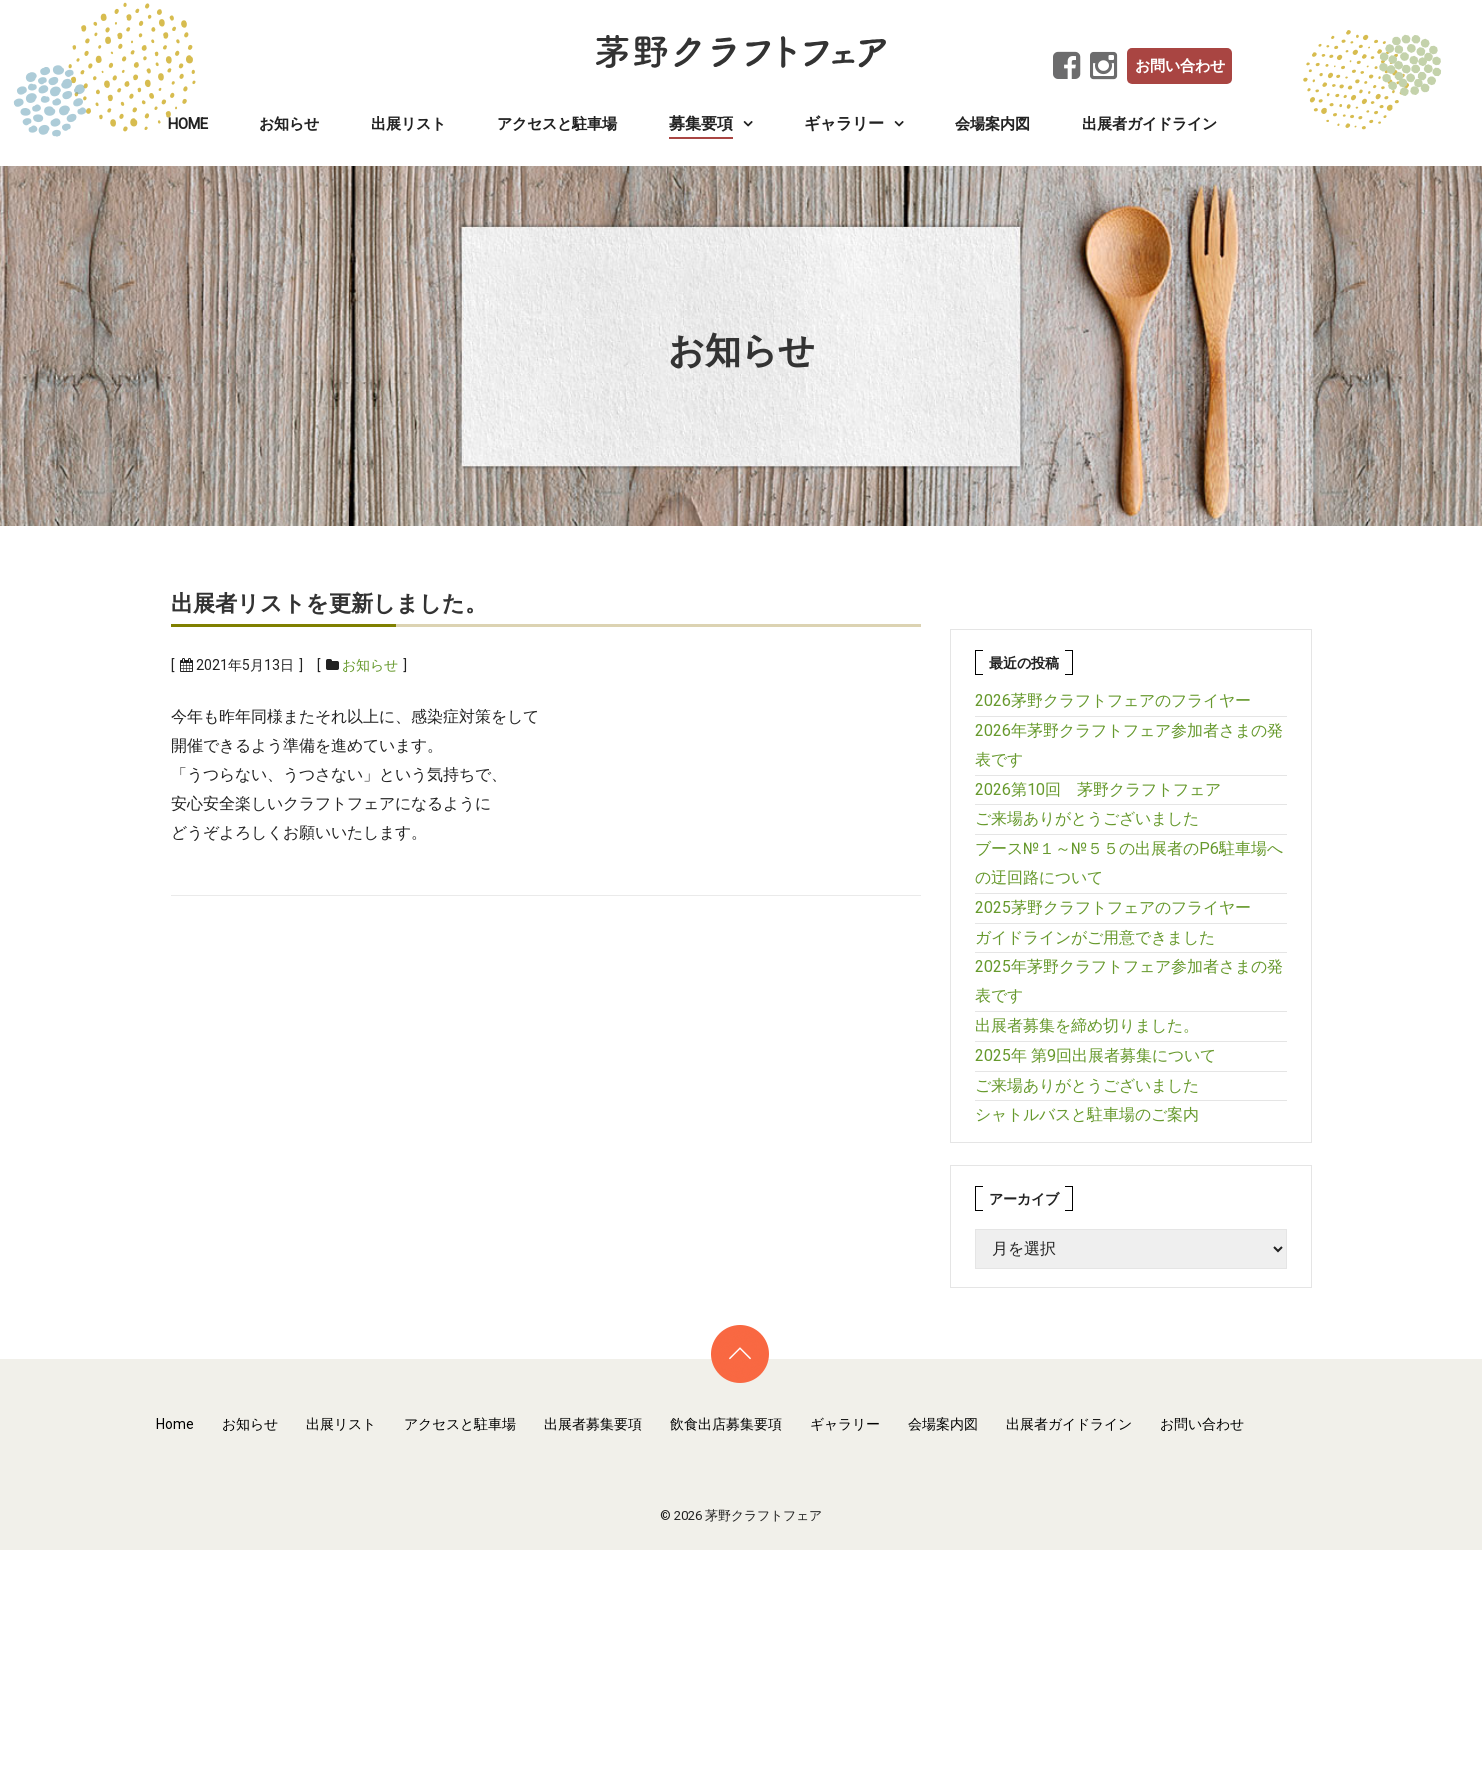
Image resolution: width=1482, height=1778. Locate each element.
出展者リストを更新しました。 (329, 603)
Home (188, 124)
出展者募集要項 (593, 1424)
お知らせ (289, 124)
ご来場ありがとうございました (1087, 818)
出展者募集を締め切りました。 (1087, 1025)
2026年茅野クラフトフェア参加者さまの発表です (1129, 745)
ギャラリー (845, 1424)
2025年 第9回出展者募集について (1095, 1055)
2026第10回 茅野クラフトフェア (1098, 789)
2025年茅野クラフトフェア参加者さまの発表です (1129, 981)
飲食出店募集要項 (726, 1424)
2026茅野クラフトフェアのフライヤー (1113, 700)
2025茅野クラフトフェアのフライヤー (1113, 907)
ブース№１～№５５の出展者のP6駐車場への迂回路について (1129, 863)
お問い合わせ (1180, 66)
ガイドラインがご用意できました (1095, 937)
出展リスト (408, 124)
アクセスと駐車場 (557, 124)
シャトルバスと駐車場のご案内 (1087, 1114)
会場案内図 (992, 124)
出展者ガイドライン (1149, 124)
